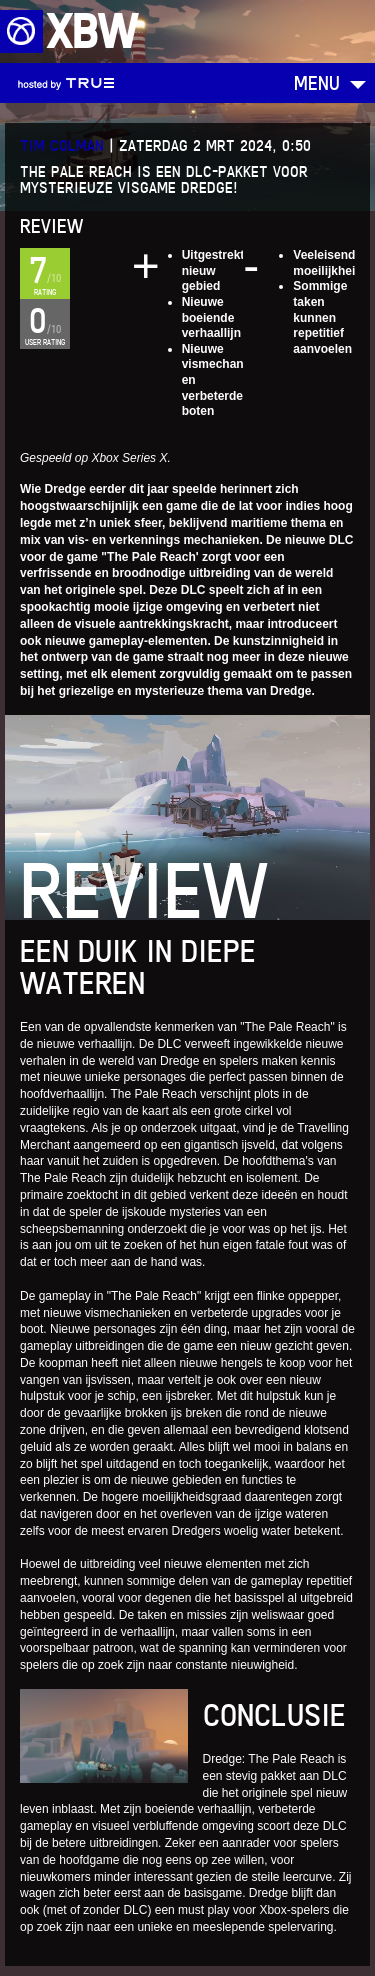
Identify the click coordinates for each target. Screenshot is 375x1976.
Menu (317, 82)
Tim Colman (62, 145)
